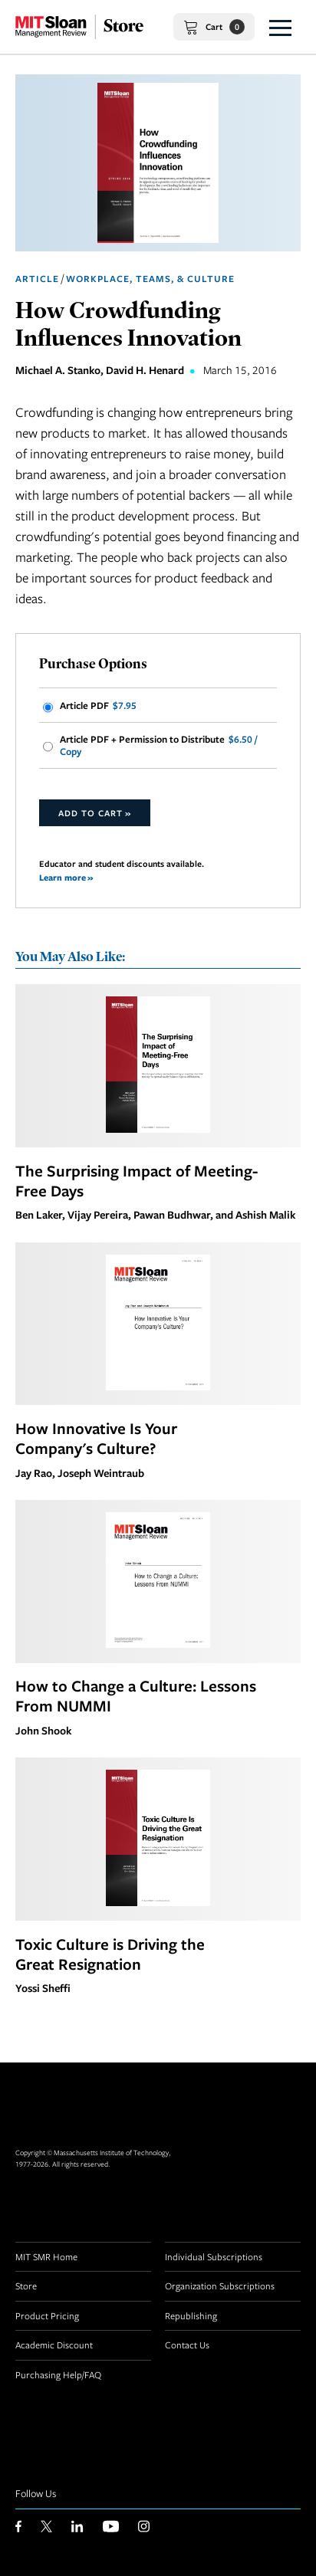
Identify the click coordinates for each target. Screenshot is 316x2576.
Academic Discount (54, 2344)
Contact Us (187, 2344)
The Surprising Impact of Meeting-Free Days (136, 1180)
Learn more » (66, 877)
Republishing (191, 2315)
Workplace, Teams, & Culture (150, 278)
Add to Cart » (94, 813)
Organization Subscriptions (220, 2285)
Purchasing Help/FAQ (58, 2374)
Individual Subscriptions (213, 2256)
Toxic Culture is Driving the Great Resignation (110, 1953)
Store (26, 2285)
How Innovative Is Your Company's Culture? (96, 1438)
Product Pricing (47, 2315)
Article (37, 278)
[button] (280, 26)
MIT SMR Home (46, 2256)
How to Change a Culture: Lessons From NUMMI (135, 1695)
